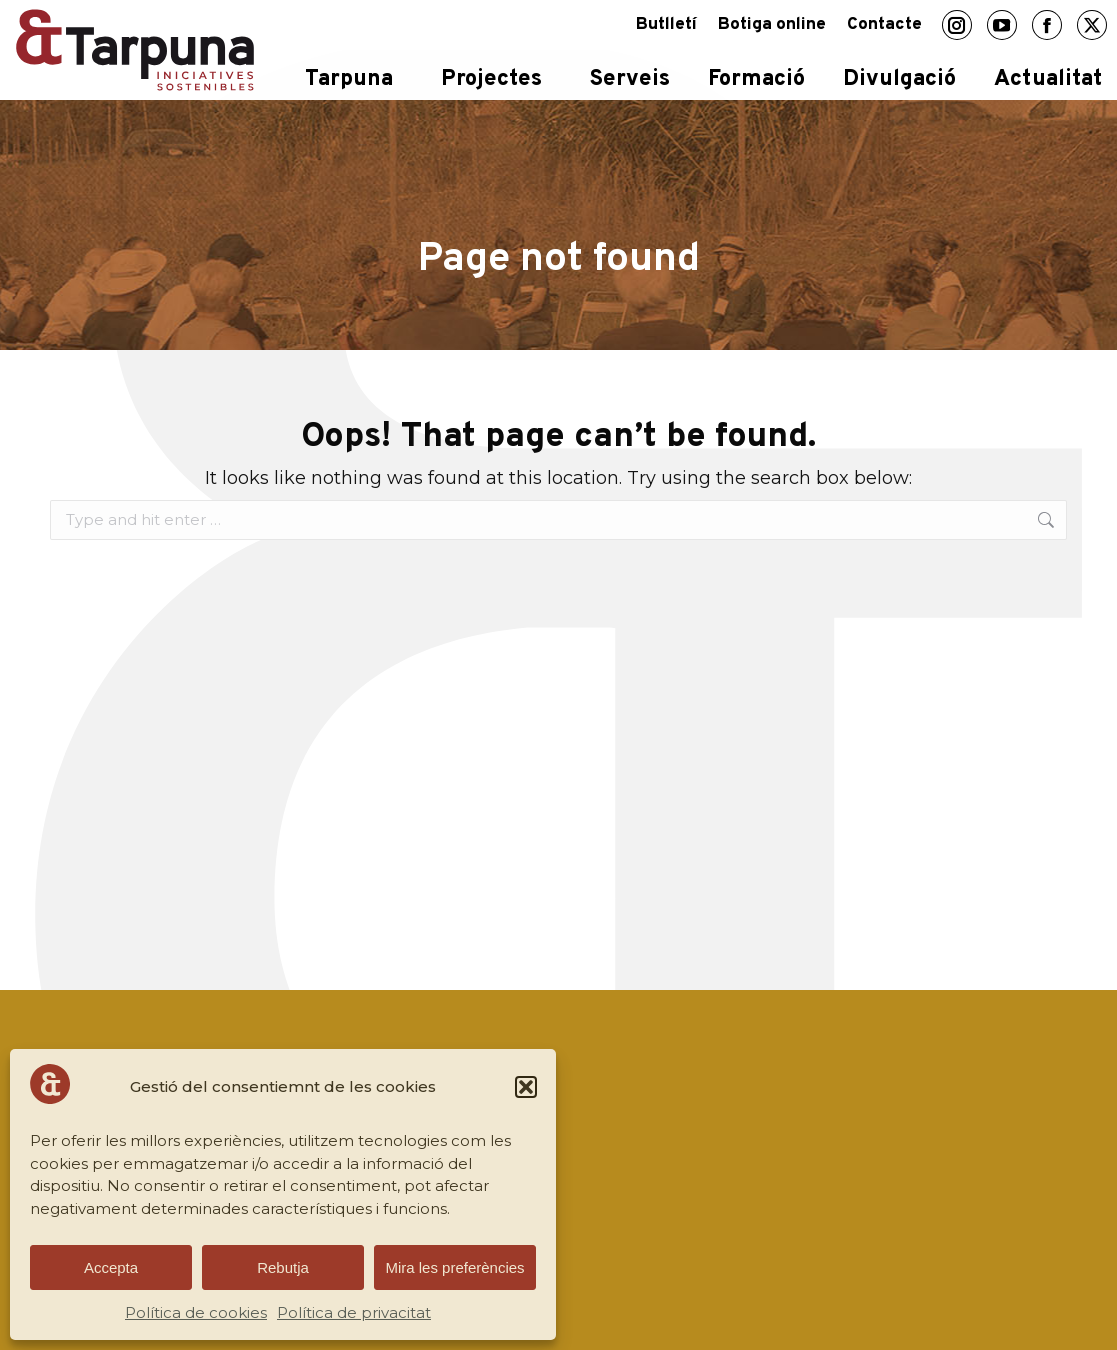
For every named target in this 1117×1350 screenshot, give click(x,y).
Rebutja (283, 1267)
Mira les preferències (454, 1267)
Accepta (111, 1267)
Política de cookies (196, 1312)
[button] (526, 1087)
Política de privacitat (354, 1312)
